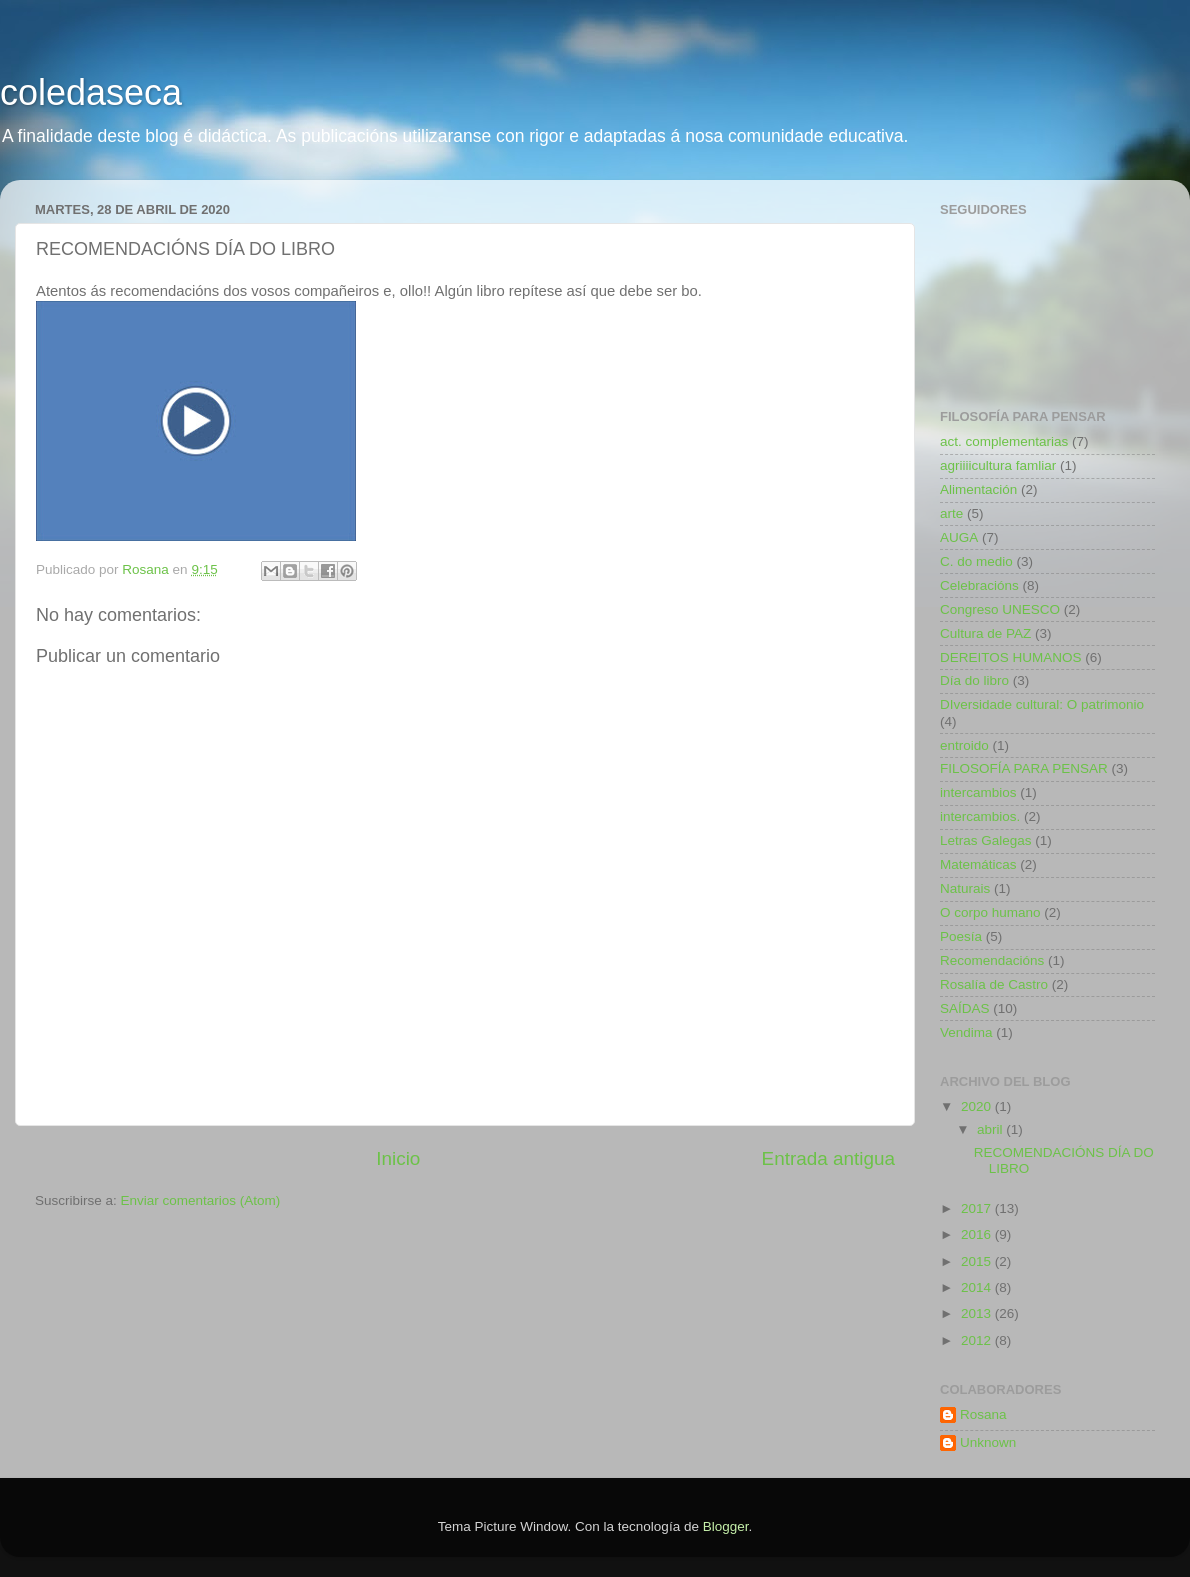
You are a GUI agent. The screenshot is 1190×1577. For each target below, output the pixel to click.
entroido (964, 745)
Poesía (961, 936)
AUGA (959, 537)
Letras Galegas (986, 840)
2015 (978, 1261)
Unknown (988, 1442)
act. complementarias (1004, 441)
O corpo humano (990, 912)
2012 (978, 1340)
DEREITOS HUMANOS (1011, 657)
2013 (978, 1313)
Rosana (983, 1414)
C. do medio (976, 561)
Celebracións (979, 585)
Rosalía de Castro (994, 984)
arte (951, 513)
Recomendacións (992, 960)
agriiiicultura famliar (998, 465)
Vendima (966, 1032)
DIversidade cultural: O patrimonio (1042, 704)
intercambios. (980, 816)
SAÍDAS (965, 1008)
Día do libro (974, 680)
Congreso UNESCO (1000, 609)
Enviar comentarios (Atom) (201, 1200)
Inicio (398, 1158)
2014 (978, 1287)
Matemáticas (978, 864)
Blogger (726, 1526)
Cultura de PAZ (985, 633)
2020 (978, 1106)
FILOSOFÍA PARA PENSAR (1024, 768)
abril (991, 1129)
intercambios (978, 792)
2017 (978, 1208)
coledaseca (91, 92)
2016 (978, 1234)
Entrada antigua (828, 1158)
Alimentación (978, 489)
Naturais (965, 888)
